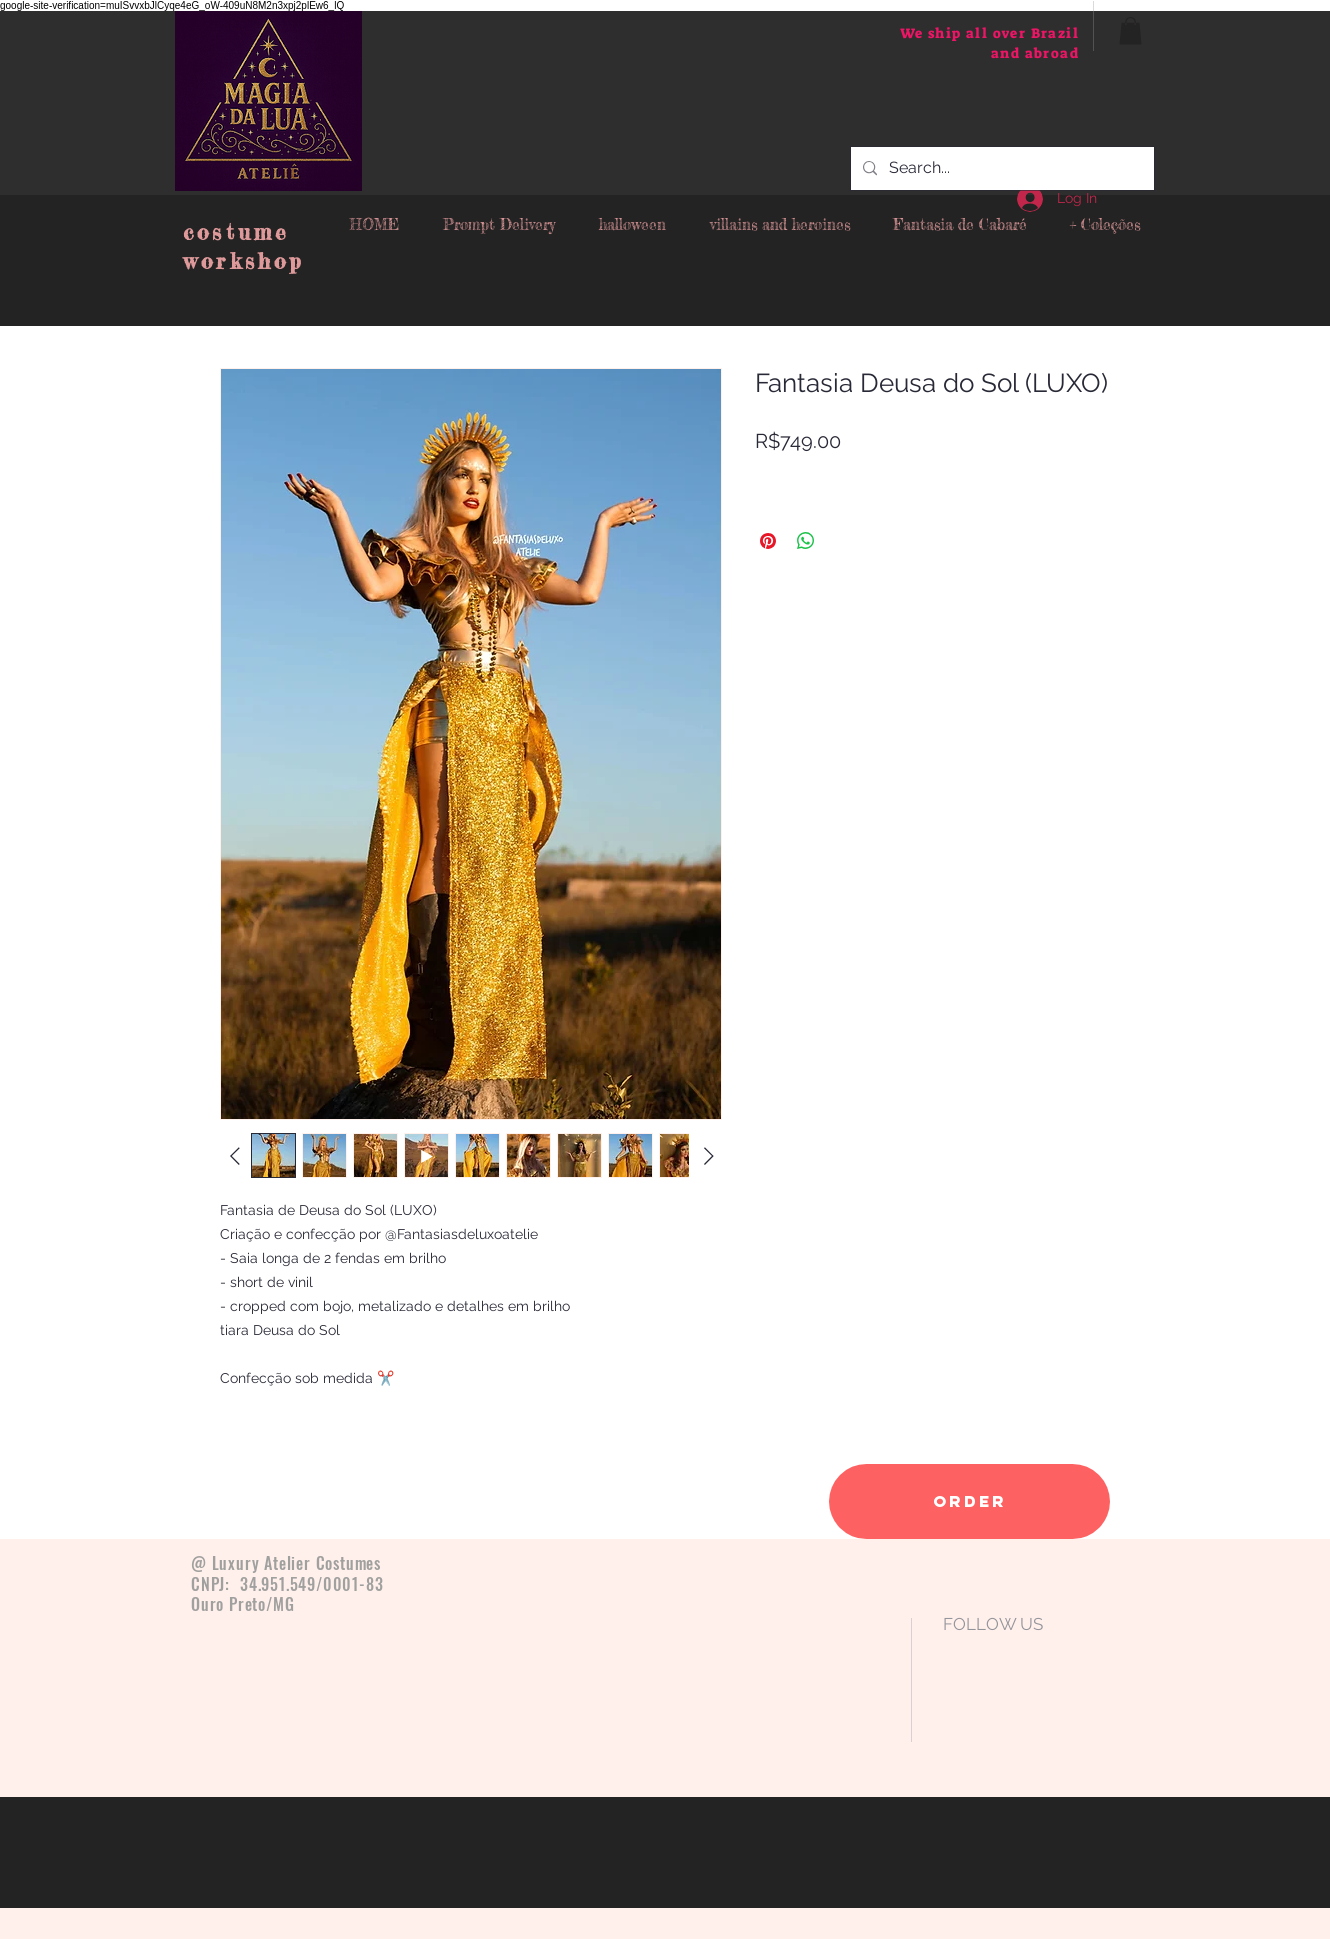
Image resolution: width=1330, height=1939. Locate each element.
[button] (1130, 30)
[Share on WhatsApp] (806, 541)
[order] (969, 1501)
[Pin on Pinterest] (768, 541)
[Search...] (1000, 168)
